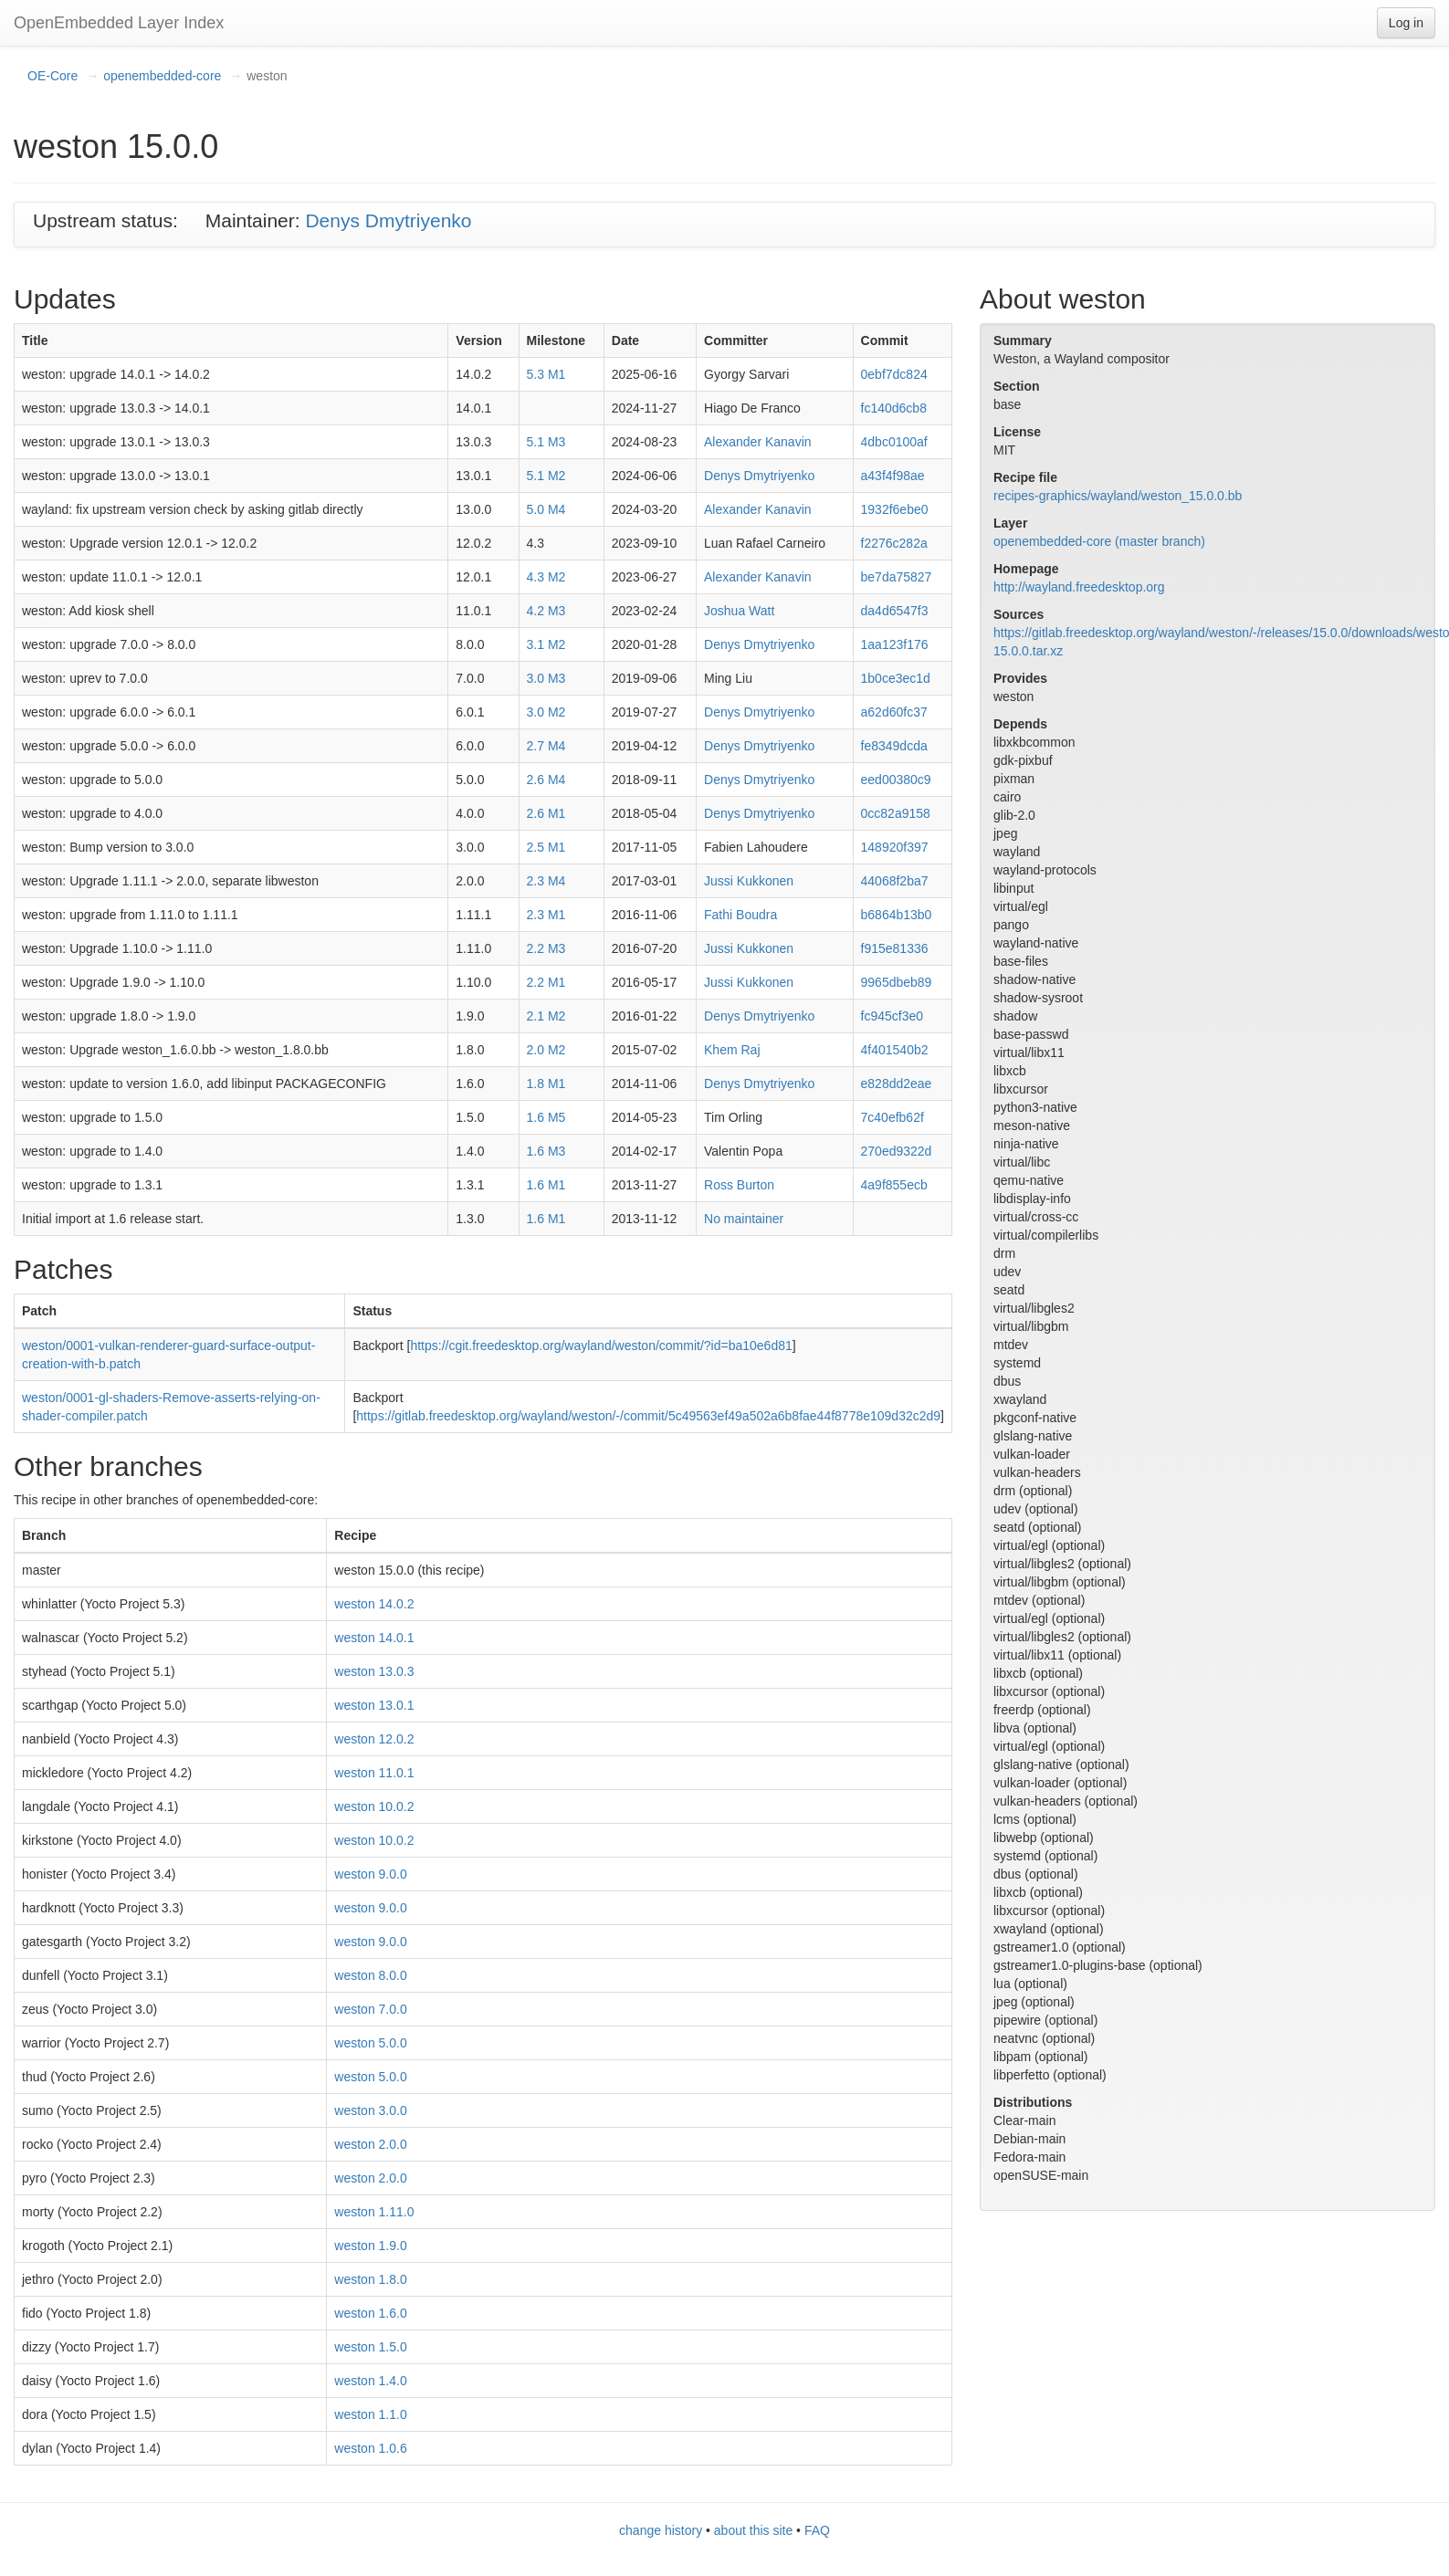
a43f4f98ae (893, 475)
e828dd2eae (896, 1083)
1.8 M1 (546, 1083)
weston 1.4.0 (370, 2380)
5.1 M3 (546, 442)
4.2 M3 (546, 610)
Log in (1406, 23)
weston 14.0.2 (374, 1604)
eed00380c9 (896, 779)
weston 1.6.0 (370, 2313)
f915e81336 (895, 948)
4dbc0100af (894, 442)
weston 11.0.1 (374, 1772)
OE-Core (52, 75)
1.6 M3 (546, 1151)
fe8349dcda (894, 745)
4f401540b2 (895, 1049)
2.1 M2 (546, 1016)
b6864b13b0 (896, 914)
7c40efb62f (892, 1117)
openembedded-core (162, 75)
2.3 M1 (546, 914)
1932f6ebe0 (895, 509)
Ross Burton (739, 1185)
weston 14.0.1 (374, 1637)
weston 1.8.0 (370, 2279)
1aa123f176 (895, 644)
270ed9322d (896, 1151)
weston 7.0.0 (370, 2009)
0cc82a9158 (895, 813)
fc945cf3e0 (892, 1016)
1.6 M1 (546, 1185)
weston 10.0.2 (374, 1806)
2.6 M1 (546, 813)
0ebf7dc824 (894, 374)
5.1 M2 (546, 475)
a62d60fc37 (894, 712)
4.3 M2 (546, 577)
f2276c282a (894, 543)
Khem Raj (732, 1049)
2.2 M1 (546, 982)
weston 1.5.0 (370, 2347)
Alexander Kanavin (758, 442)
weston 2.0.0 (370, 2144)
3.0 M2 (546, 712)
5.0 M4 (546, 509)
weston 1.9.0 (370, 2245)
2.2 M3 (546, 948)
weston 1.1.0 (370, 2414)
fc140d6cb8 (894, 408)
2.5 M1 (546, 847)
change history (660, 2530)
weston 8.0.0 (370, 1975)
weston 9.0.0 (370, 1874)
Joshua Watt (739, 610)
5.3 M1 (546, 374)
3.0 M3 (546, 678)
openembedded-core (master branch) (1099, 541)
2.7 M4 (546, 745)
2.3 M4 (546, 881)
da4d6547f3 (895, 610)
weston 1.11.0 (374, 2211)
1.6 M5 (546, 1117)
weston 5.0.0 (370, 2043)
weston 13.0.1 (374, 1705)
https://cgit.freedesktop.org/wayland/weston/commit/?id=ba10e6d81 (601, 1345)
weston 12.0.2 (374, 1739)
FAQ (817, 2530)
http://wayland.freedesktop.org (1079, 587)
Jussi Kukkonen (748, 881)
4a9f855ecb (894, 1185)
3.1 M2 (546, 644)
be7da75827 (896, 577)
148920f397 (895, 847)
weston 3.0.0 (370, 2110)
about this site (753, 2530)
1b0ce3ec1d (895, 678)
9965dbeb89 (896, 982)
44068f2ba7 (895, 881)
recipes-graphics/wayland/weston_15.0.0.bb (1117, 495)
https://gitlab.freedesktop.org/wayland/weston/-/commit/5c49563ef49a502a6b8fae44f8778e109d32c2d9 (648, 1415)
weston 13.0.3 (374, 1671)
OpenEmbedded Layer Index (119, 23)
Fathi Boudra (740, 914)
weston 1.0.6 (370, 2448)
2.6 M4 (546, 779)
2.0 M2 (546, 1049)
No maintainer (743, 1218)
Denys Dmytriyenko (388, 220)
